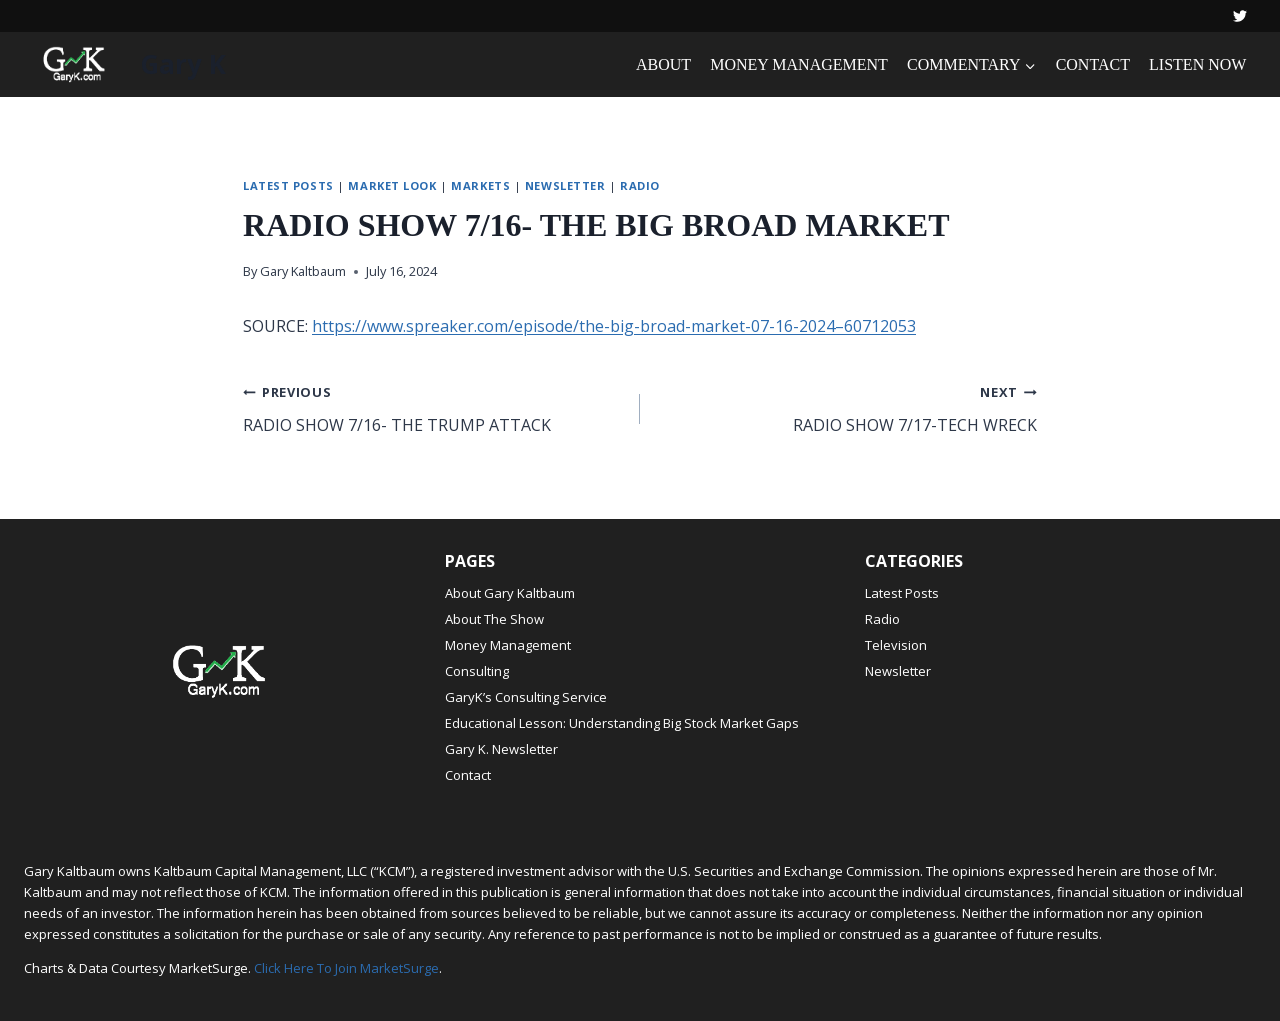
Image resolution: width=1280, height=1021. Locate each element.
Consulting (477, 671)
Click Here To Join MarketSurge (346, 968)
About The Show (494, 619)
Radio (640, 185)
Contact (468, 775)
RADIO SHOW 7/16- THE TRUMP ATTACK (433, 407)
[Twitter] (1240, 16)
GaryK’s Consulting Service (526, 697)
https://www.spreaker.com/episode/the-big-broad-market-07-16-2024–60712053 (614, 326)
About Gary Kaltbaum (510, 593)
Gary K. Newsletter (501, 749)
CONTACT (1093, 64)
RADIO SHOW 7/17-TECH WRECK (846, 407)
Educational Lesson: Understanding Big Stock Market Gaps (622, 723)
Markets (480, 185)
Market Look (392, 185)
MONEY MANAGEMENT (799, 64)
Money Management (508, 645)
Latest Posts (288, 185)
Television (896, 645)
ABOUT (663, 64)
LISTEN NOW (1197, 64)
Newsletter (565, 185)
